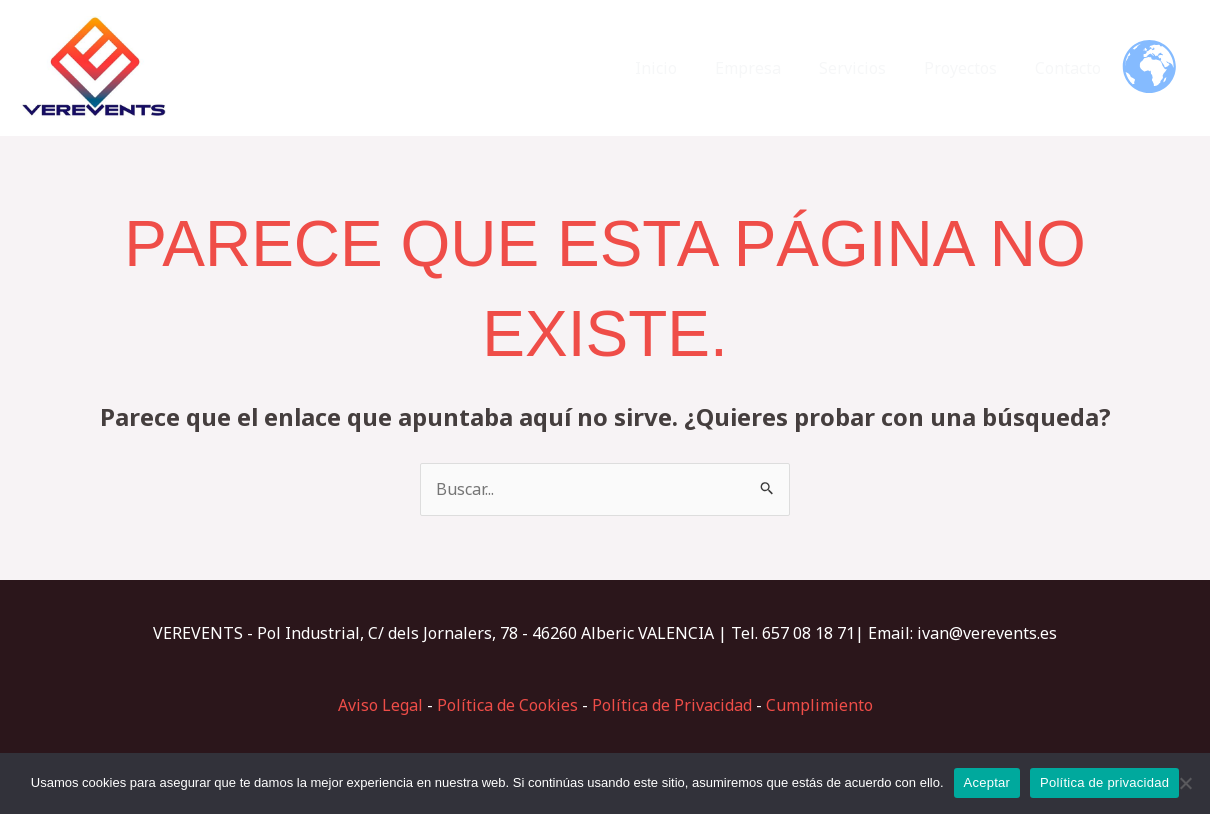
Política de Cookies (507, 705)
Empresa (769, 68)
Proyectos (969, 68)
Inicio (683, 68)
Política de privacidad (1104, 782)
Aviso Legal (380, 705)
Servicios (867, 68)
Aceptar (987, 782)
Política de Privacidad (672, 705)
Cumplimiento (819, 705)
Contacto (1071, 68)
